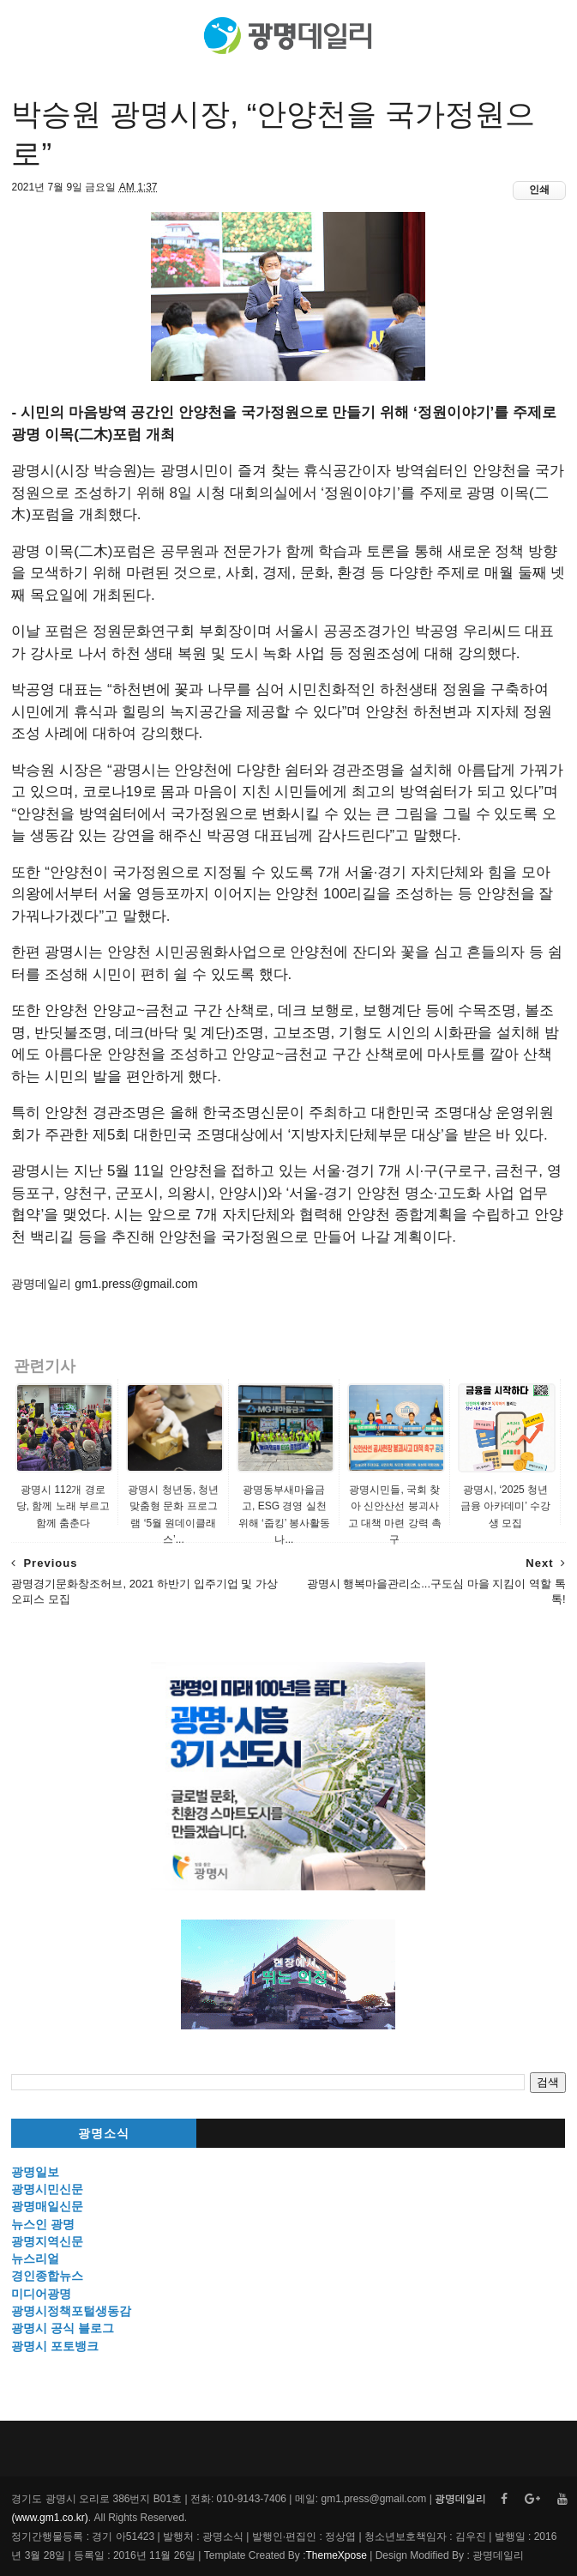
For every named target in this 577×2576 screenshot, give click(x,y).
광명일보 (35, 2172)
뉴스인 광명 (43, 2224)
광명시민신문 (47, 2189)
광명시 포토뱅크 (55, 2346)
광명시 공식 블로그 (62, 2328)
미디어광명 (41, 2294)
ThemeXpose (336, 2555)
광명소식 (103, 2134)
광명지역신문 (47, 2241)
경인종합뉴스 (47, 2276)
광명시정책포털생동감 (71, 2311)
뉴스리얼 (35, 2258)
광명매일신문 (47, 2206)
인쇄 (539, 190)
